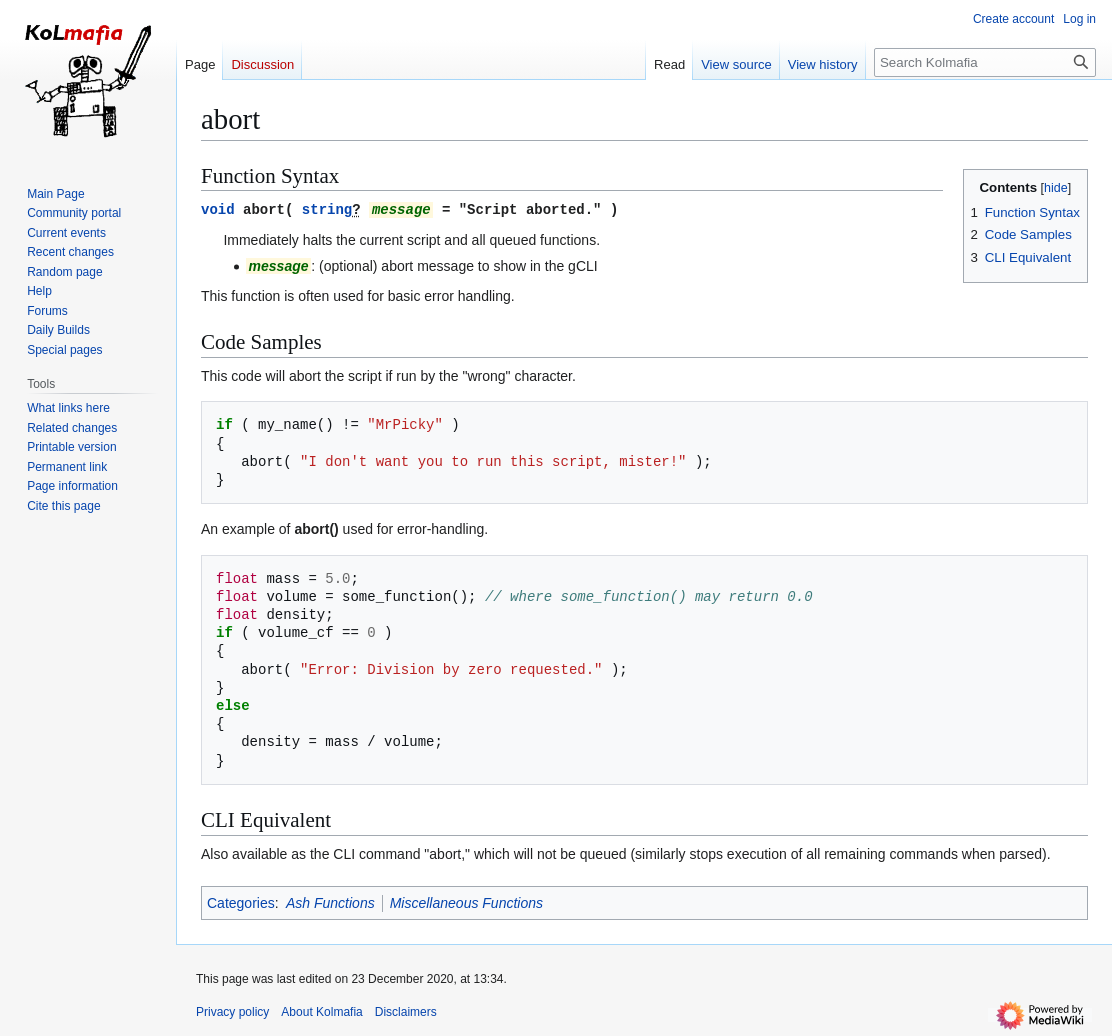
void (218, 208)
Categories (241, 902)
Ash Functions (330, 902)
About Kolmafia (321, 1011)
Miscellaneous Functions (466, 902)
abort (264, 208)
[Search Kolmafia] (985, 62)
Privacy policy (232, 1011)
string (327, 208)
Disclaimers (406, 1011)
